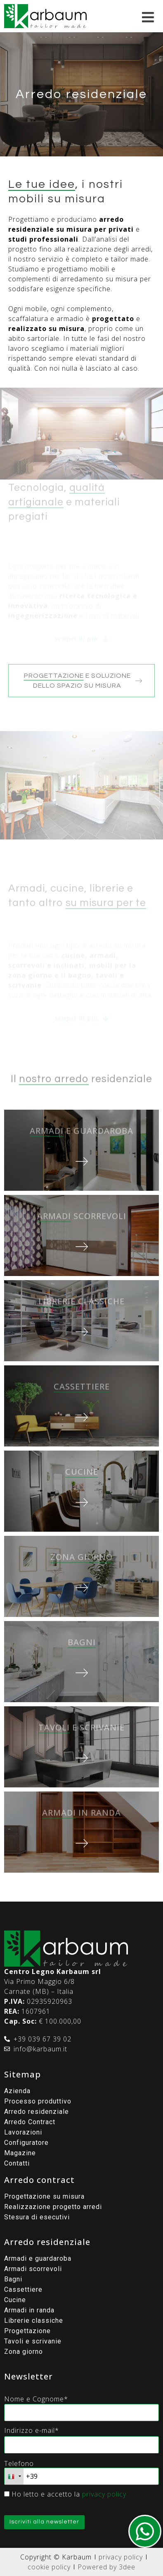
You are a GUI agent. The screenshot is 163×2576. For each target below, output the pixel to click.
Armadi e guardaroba (37, 2258)
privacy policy (104, 2494)
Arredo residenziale (36, 2111)
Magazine (20, 2153)
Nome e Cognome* (36, 2398)
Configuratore (26, 2143)
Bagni (13, 2279)
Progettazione (27, 2331)
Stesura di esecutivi (37, 2217)
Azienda (17, 2091)
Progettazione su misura (44, 2196)
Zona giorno (23, 2351)
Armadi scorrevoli (33, 2269)
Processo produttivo (37, 2101)
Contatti (17, 2163)
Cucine (15, 2300)
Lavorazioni (23, 2132)
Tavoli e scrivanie (32, 2341)
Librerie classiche (33, 2320)
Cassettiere (23, 2289)
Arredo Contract (29, 2122)
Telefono (19, 2463)
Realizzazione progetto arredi (53, 2207)
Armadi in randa (29, 2310)
